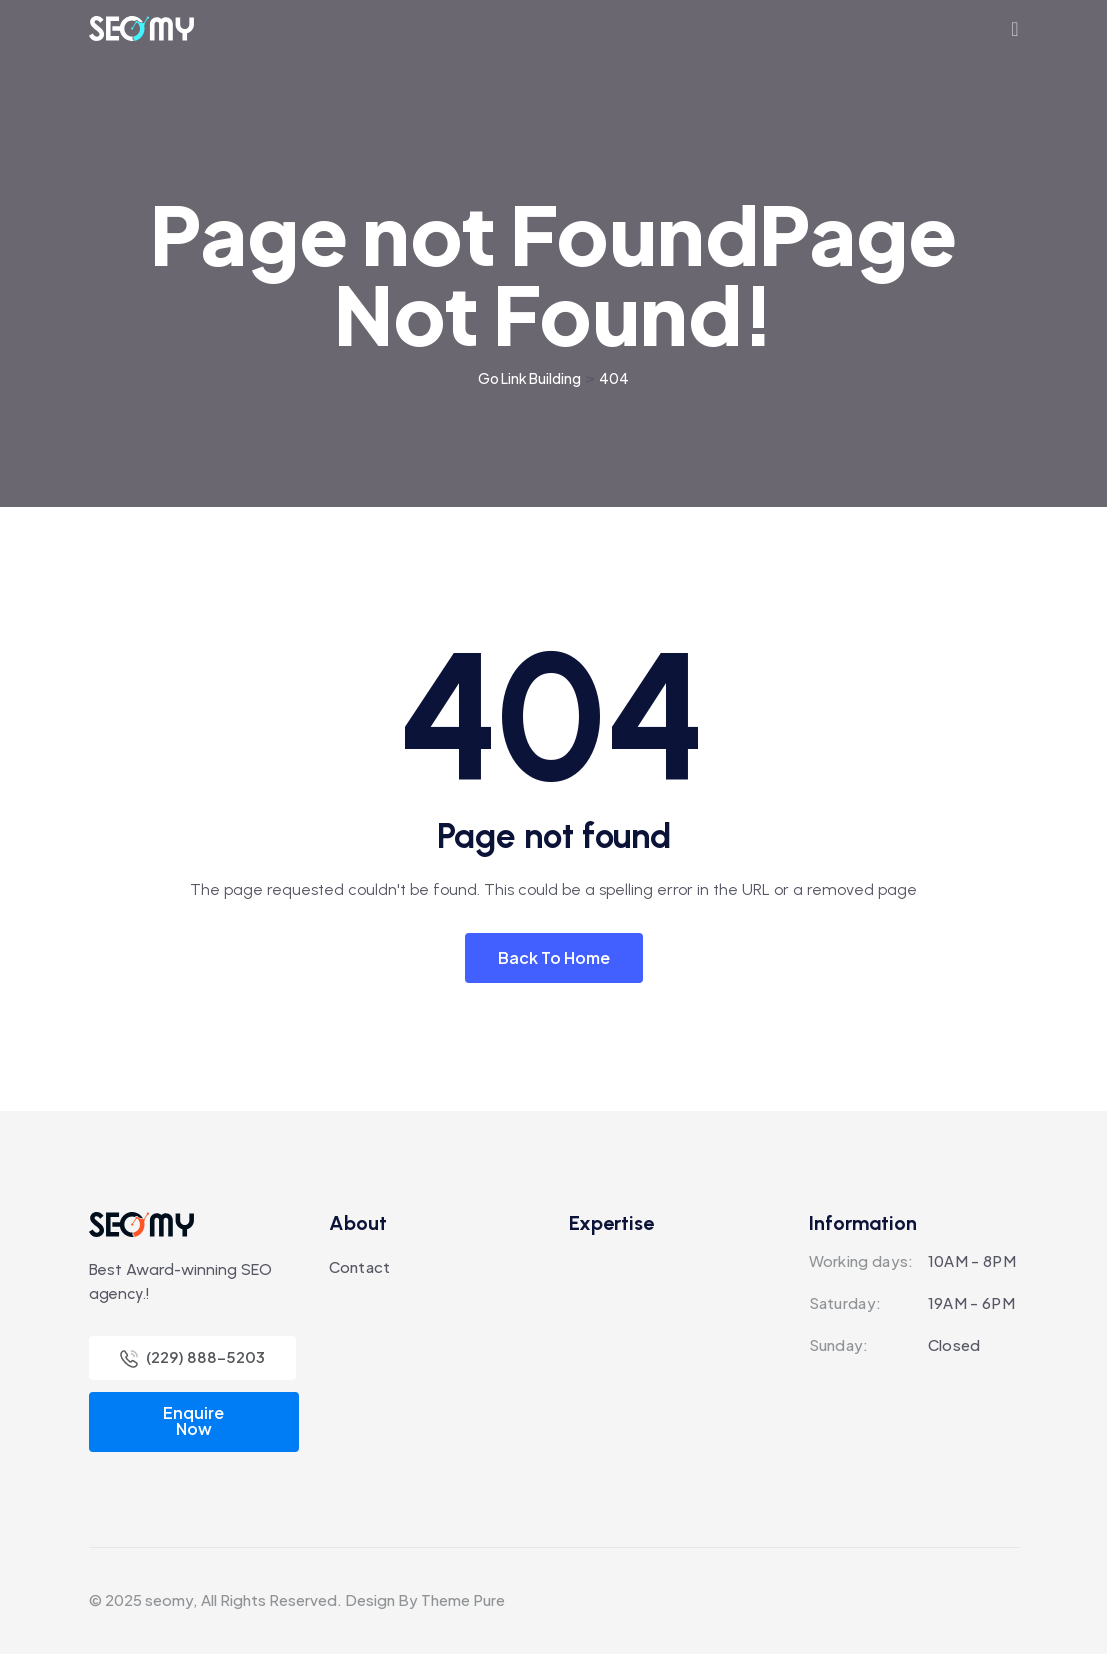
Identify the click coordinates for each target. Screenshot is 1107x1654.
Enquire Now (193, 1420)
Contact (360, 1266)
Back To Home (554, 957)
